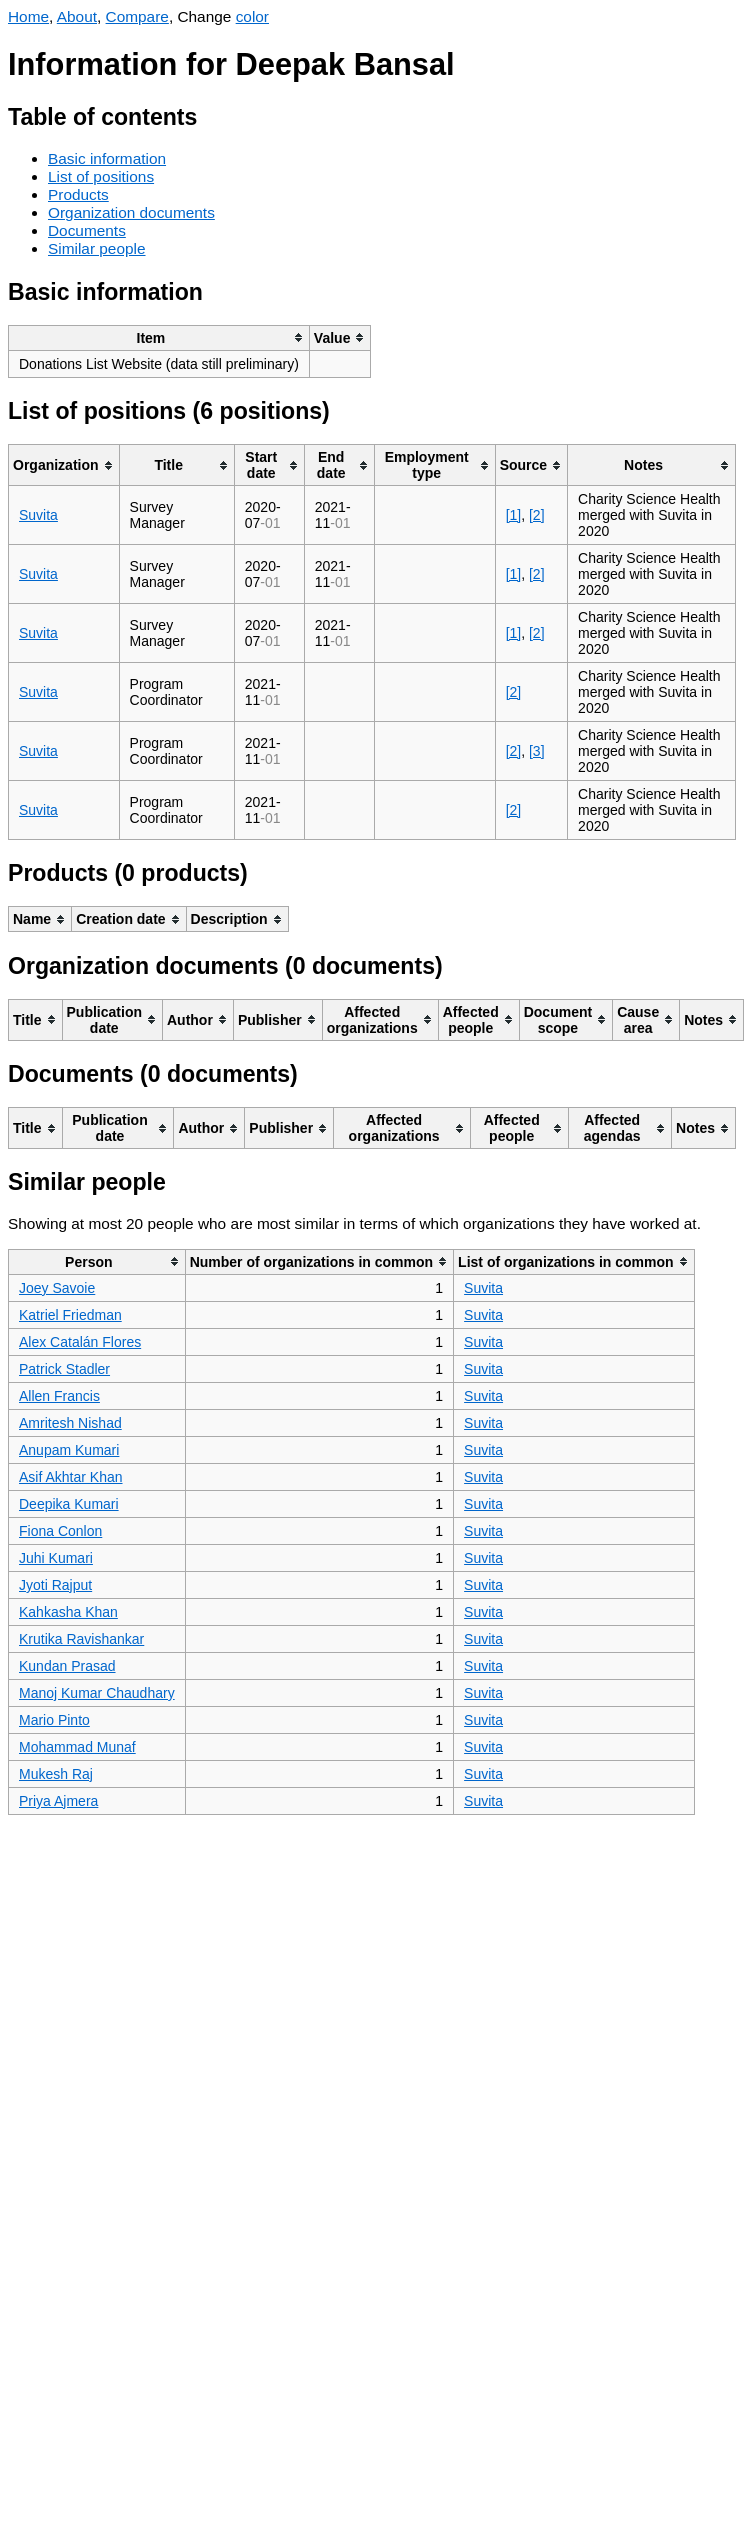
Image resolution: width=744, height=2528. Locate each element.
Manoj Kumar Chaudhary (97, 1693)
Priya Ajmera (58, 1801)
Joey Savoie (57, 1288)
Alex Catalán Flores (80, 1342)
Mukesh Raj (56, 1774)
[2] (537, 515)
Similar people (97, 248)
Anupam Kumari (69, 1450)
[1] (514, 515)
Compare (137, 16)
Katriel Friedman (70, 1315)
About (77, 16)
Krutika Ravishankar (81, 1639)
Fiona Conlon (60, 1531)
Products (78, 194)
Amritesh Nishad (70, 1423)
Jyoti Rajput (55, 1585)
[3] (537, 751)
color (252, 16)
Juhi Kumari (56, 1558)
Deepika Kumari (69, 1504)
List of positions (101, 176)
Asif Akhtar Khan (71, 1477)
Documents (87, 230)
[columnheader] (159, 337)
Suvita (38, 515)
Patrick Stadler (64, 1369)
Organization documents (131, 212)
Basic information (107, 158)
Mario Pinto (54, 1720)
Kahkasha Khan (68, 1612)
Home (28, 16)
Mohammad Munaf (77, 1747)
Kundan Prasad (67, 1666)
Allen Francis (59, 1396)
